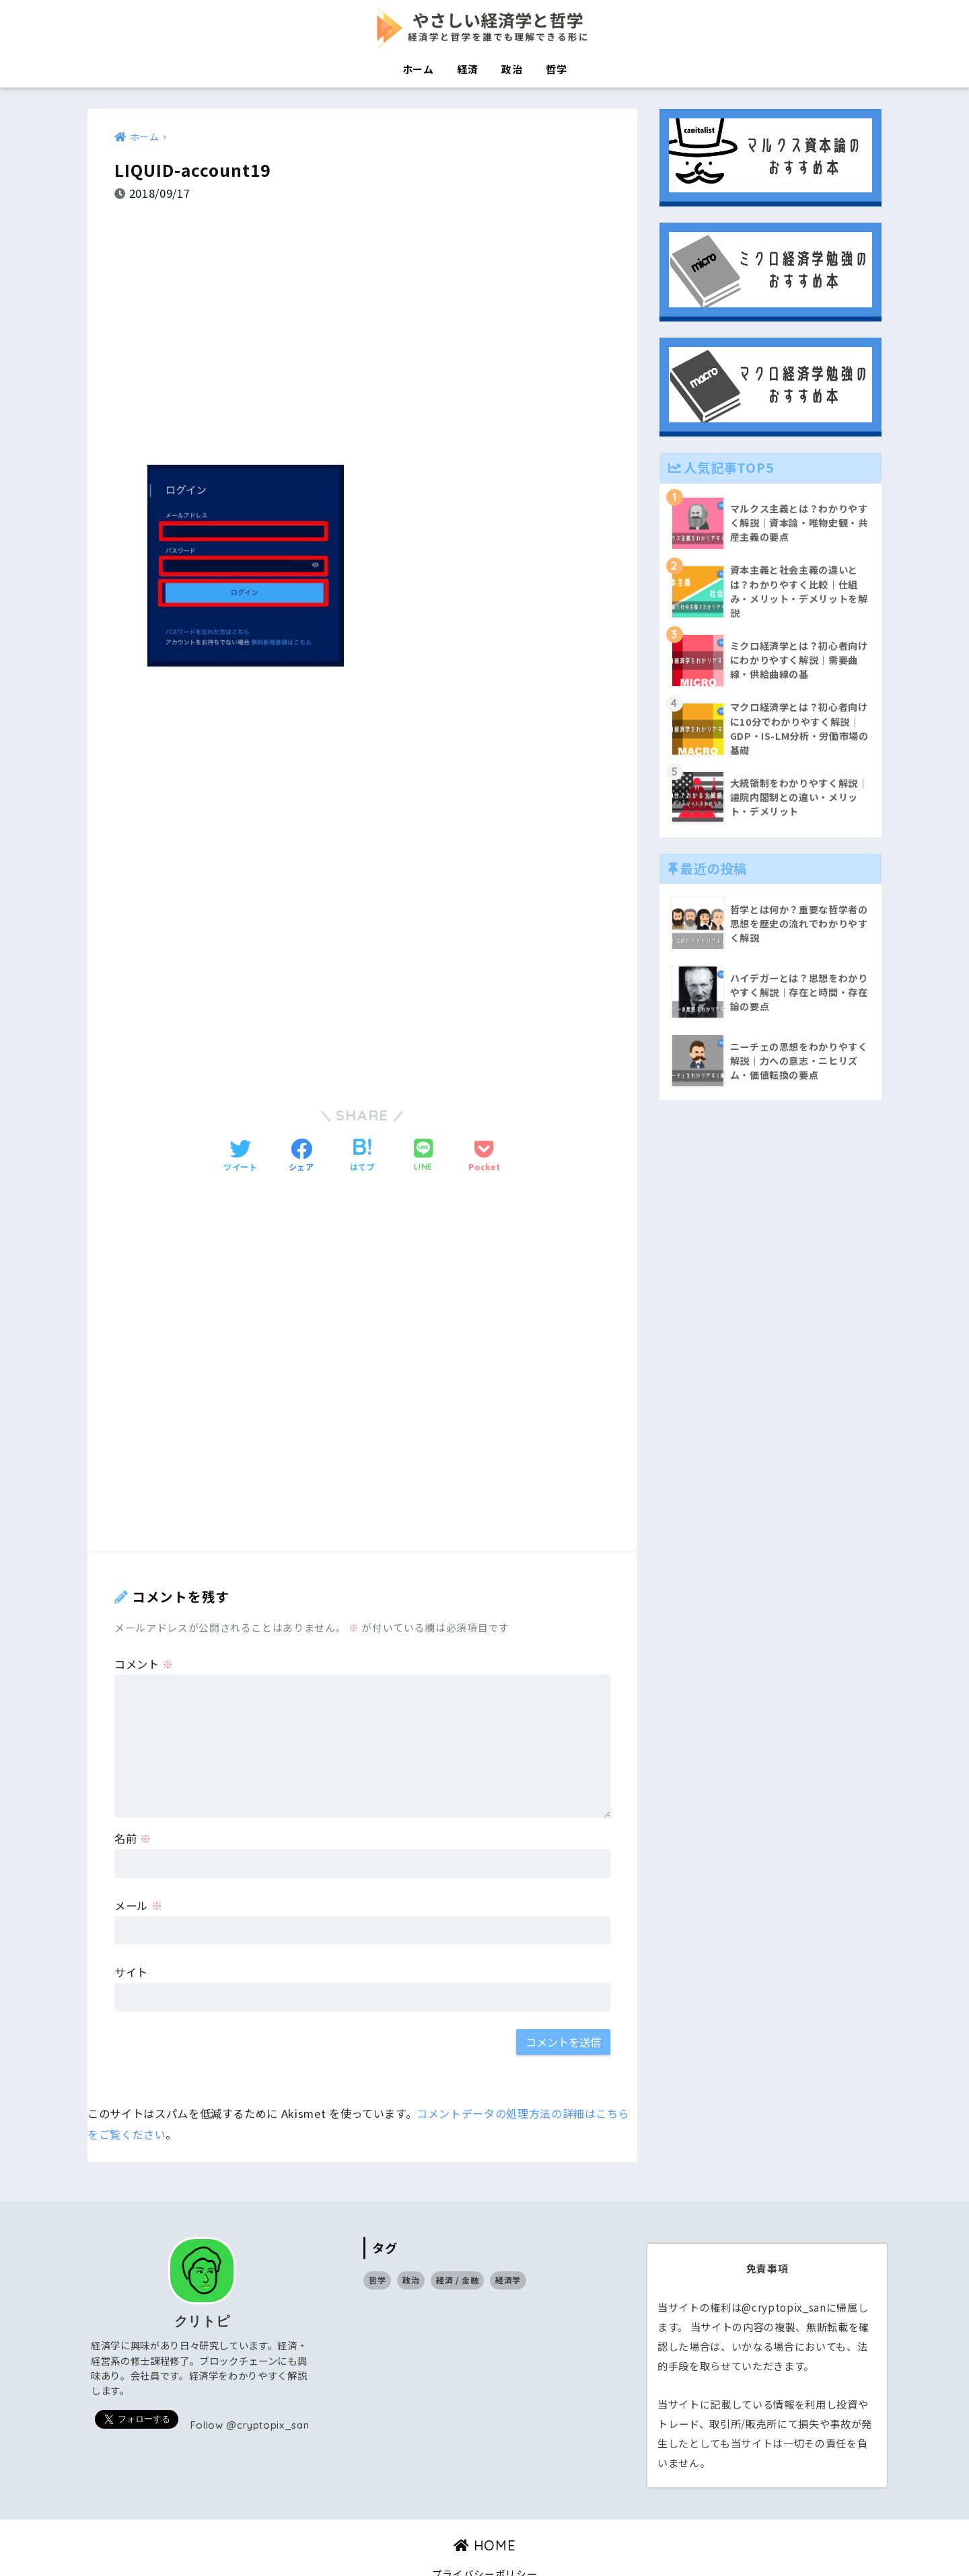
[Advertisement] (362, 323)
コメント (144, 1627)
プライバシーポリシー (485, 2537)
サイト (131, 1936)
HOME (485, 2509)
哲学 (556, 69)
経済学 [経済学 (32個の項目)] (508, 2243)
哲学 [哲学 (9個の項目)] (377, 2243)
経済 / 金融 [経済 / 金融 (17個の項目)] (457, 2243)
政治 (511, 69)
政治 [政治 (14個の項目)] (410, 2243)
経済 (467, 69)
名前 (132, 1802)
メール (138, 1868)
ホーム (418, 69)
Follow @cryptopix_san (249, 2388)
